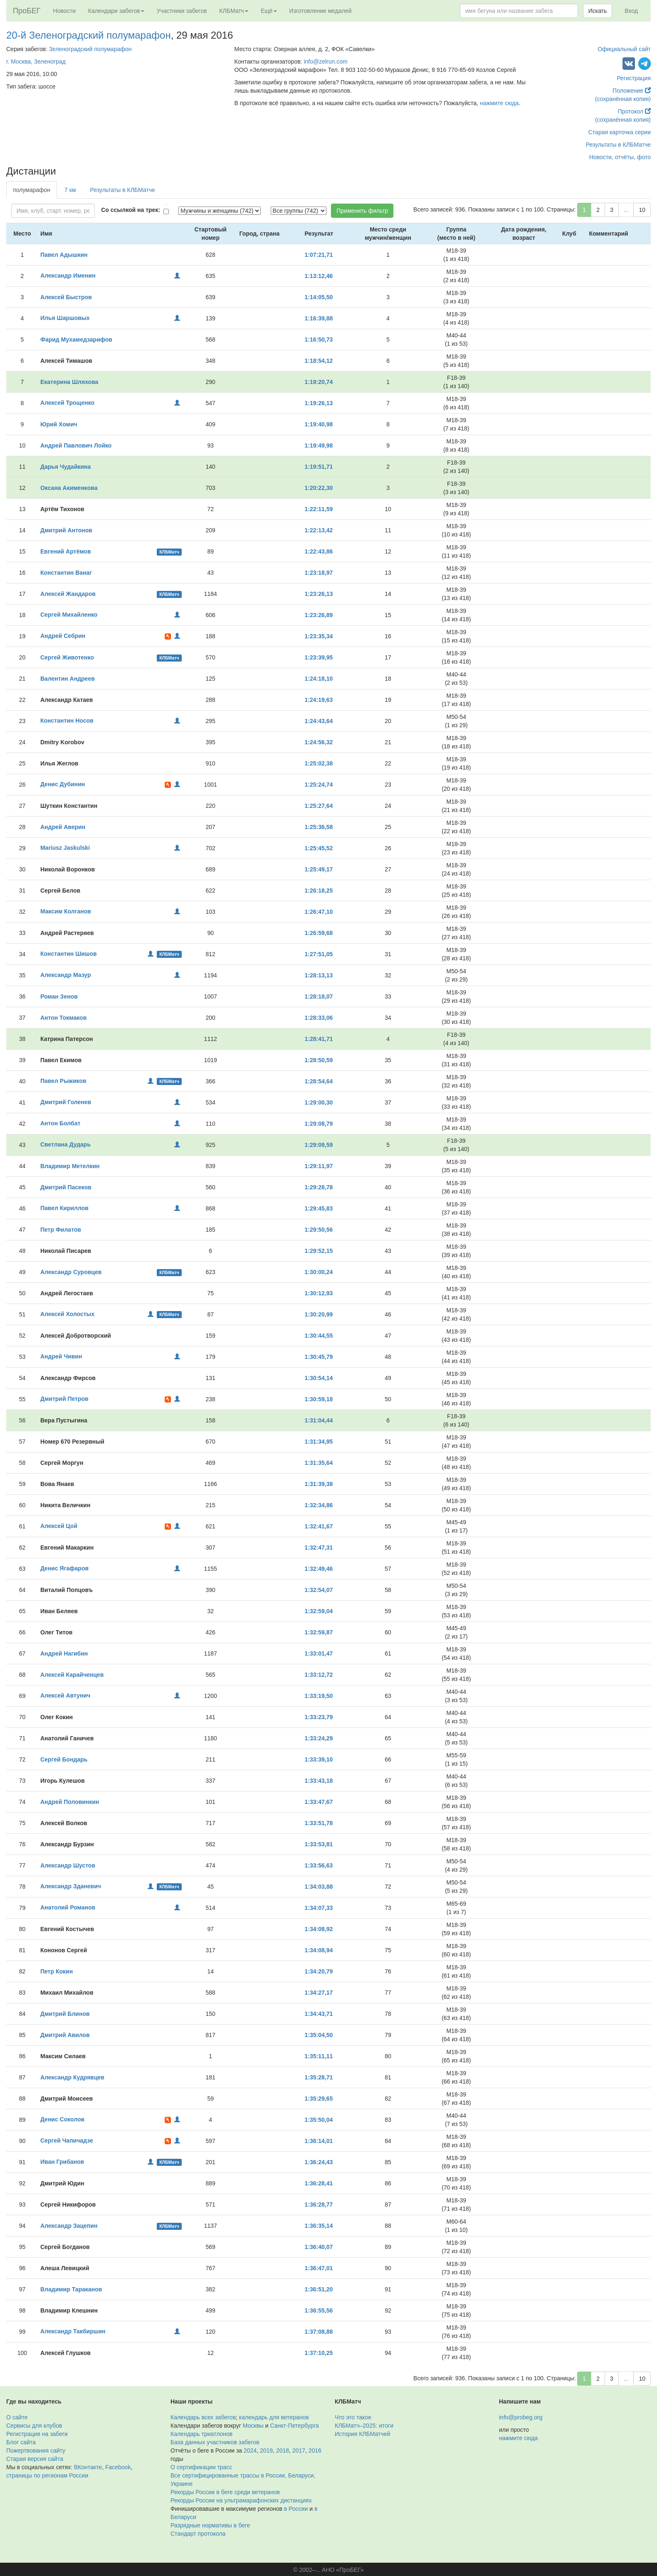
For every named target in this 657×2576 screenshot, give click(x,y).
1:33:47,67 (319, 1802)
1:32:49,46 (319, 1568)
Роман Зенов (59, 996)
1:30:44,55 (319, 1335)
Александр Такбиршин (73, 2331)
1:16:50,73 (319, 339)
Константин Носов (67, 720)
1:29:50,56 (319, 1229)
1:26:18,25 (319, 890)
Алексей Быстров (66, 297)
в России (296, 2508)
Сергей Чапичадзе (66, 2140)
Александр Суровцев (70, 1272)
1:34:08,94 (319, 1950)
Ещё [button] (269, 10)
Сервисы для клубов (34, 2425)
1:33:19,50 (319, 1696)
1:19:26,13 (319, 403)
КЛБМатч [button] (233, 10)
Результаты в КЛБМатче (618, 144)
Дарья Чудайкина (65, 466)
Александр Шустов (67, 1865)
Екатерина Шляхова (69, 382)
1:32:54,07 (319, 1590)
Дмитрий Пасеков (65, 1187)
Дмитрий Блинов (65, 2013)
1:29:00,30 (319, 1102)
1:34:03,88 (319, 1886)
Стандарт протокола (197, 2533)
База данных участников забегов (214, 2442)
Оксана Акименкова (69, 488)
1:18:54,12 (319, 360)
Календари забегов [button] (116, 10)
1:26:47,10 (319, 911)
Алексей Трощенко (67, 402)
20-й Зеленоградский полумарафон (88, 35)
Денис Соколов (62, 2119)
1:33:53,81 (319, 1844)
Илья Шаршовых (65, 318)
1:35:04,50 (319, 2035)
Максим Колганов (65, 911)
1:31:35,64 (319, 1462)
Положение (632, 90)
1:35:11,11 (319, 2056)
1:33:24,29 (319, 1738)
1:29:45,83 (319, 1208)
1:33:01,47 (319, 1653)
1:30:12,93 (319, 1293)
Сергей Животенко (67, 657)
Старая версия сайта (34, 2458)
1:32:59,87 (319, 1632)
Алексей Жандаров (68, 593)
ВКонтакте (88, 2467)
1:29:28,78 (319, 1187)
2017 (298, 2450)
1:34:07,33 (319, 1907)
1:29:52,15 (319, 1250)
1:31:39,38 (319, 1484)
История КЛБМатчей (362, 2434)
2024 (250, 2450)
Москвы (253, 2425)
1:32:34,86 (319, 1505)
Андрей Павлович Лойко (75, 445)
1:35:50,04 (319, 2119)
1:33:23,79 (319, 1717)
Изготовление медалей (320, 10)
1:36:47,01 (319, 2268)
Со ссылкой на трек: (130, 210)
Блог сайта (21, 2442)
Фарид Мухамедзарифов (76, 339)
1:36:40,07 (319, 2247)
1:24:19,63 (319, 699)
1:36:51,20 (319, 2289)
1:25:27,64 (319, 805)
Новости (64, 10)
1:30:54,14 (319, 1378)
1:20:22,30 (319, 488)
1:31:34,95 (319, 1441)
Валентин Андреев (67, 678)
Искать (597, 10)
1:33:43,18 (319, 1780)
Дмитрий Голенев (65, 1102)
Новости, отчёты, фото (620, 157)
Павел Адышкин (64, 254)
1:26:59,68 (319, 933)
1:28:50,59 (319, 1060)
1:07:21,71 (319, 254)
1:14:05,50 (319, 297)
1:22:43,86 (319, 551)
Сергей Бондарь (63, 1759)
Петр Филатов (60, 1229)
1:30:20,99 (319, 1314)
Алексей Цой (58, 1526)
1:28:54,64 (319, 1081)
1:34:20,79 (319, 1971)
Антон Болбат (60, 1123)
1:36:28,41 (319, 2183)
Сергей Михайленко (68, 614)
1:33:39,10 (319, 1759)
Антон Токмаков (63, 1017)
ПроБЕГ (27, 11)
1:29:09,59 (319, 1145)
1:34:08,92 (319, 1929)
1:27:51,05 (319, 954)
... (626, 210)
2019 (266, 2450)
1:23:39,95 (319, 657)
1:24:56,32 (319, 742)
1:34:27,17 (319, 1992)
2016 (315, 2450)
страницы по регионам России (47, 2475)
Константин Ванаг (66, 572)
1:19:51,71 (319, 466)
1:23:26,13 (319, 593)
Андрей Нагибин (64, 1653)
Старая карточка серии (619, 132)
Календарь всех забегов (203, 2417)
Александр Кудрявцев (72, 2077)
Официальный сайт (624, 49)
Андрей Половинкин (69, 1802)
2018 (282, 2450)
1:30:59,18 (319, 1399)
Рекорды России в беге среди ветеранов (225, 2492)
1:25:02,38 (319, 763)
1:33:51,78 (319, 1823)
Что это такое (353, 2417)
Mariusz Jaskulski (65, 847)
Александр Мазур (65, 975)
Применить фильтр (362, 210)
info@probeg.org (521, 2417)
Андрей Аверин (62, 827)
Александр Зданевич (70, 1886)
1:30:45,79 (319, 1356)
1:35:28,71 (319, 2077)
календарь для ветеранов (274, 2417)
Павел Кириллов (64, 1208)
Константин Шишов (68, 953)
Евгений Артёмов (65, 551)
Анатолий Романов (67, 1907)
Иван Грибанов (62, 2161)
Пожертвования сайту (35, 2450)
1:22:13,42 (319, 530)
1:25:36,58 (319, 827)
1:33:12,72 (319, 1674)
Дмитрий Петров (64, 1398)
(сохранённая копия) (623, 99)
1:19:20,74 (319, 382)
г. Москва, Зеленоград (36, 61)
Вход (631, 10)
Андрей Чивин (61, 1356)
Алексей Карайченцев (72, 1674)
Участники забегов (182, 10)
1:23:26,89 (319, 615)
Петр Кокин (56, 1971)
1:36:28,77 (319, 2204)
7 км (70, 190)
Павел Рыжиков (63, 1081)
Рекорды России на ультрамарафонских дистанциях (241, 2500)
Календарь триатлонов (201, 2434)
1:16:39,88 (319, 318)
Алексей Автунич (65, 1695)
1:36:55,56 (319, 2310)
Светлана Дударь (65, 1144)
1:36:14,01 (319, 2141)
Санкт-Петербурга (294, 2425)
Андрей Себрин (62, 635)
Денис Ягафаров (64, 1568)
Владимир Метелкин (70, 1166)
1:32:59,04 (319, 1611)
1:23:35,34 (319, 636)
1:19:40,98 (319, 424)
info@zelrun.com (325, 61)
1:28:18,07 (319, 996)
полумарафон (31, 190)
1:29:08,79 (319, 1123)
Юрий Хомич (58, 424)
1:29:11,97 (319, 1166)
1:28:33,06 (319, 1017)
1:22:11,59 (319, 509)
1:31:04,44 (319, 1420)
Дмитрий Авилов (65, 2035)
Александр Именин (68, 275)
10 (642, 210)
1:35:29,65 (319, 2098)
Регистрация (634, 78)
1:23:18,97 (319, 572)
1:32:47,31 (319, 1547)
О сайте (16, 2417)
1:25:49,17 (319, 869)
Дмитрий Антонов (66, 530)
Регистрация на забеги (37, 2434)
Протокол (634, 111)
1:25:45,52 (319, 848)
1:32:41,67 (319, 1526)
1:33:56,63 (319, 1865)
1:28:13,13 (319, 975)
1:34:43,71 (319, 2013)
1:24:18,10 (319, 678)
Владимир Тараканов (71, 2289)
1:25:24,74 (319, 784)
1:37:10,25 (319, 2353)
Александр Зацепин (68, 2225)
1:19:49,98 (319, 445)
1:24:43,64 (319, 721)
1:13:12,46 (319, 276)
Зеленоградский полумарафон (90, 49)
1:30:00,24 (319, 1272)
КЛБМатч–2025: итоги (364, 2425)
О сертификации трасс (201, 2467)
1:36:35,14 (319, 2225)
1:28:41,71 (319, 1039)
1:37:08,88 (319, 2331)
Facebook (118, 2467)
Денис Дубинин (62, 784)
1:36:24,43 (319, 2162)
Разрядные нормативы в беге (210, 2525)
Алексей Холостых (67, 1314)
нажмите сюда (499, 103)
